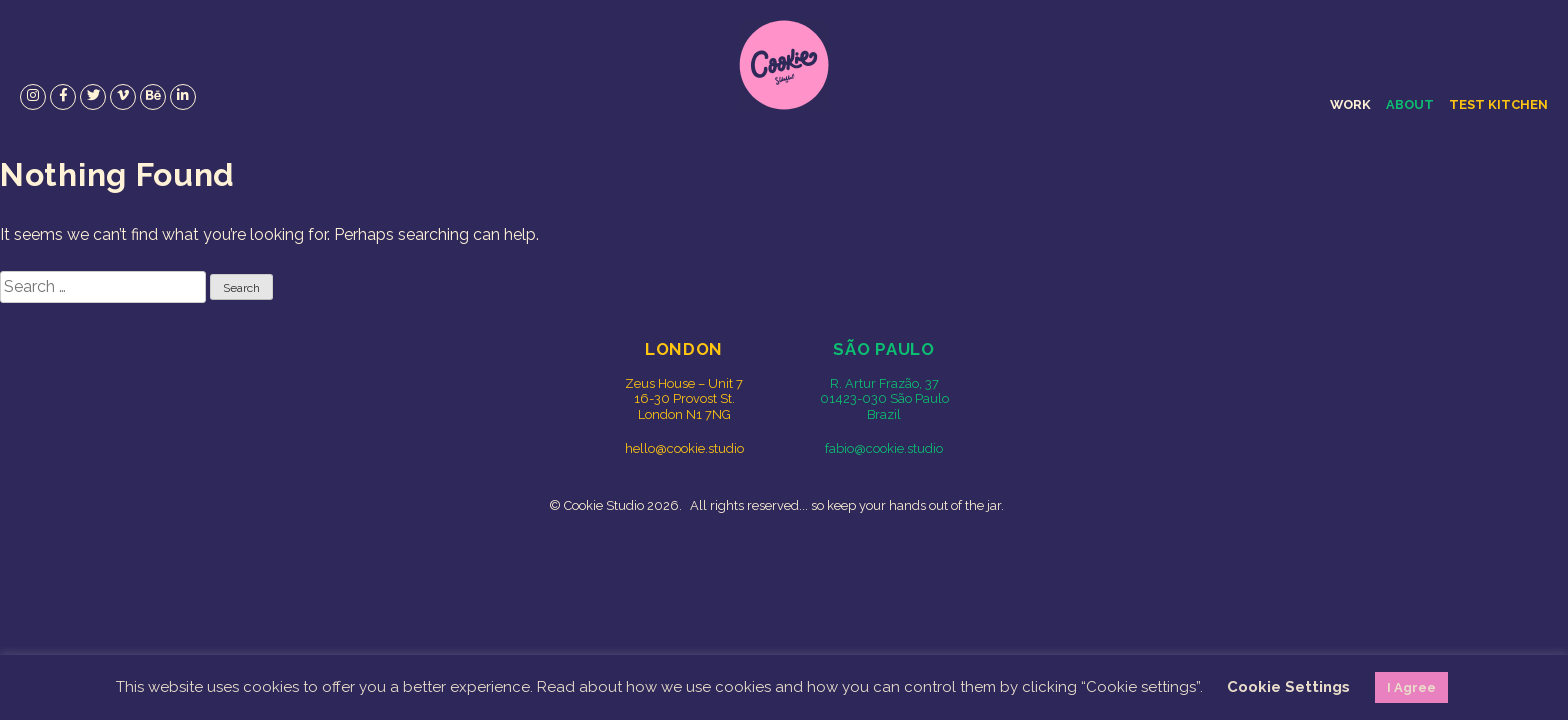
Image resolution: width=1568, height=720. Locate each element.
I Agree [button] (1411, 687)
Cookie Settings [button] (1288, 687)
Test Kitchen (1498, 104)
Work (1350, 104)
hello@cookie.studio (684, 448)
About (1410, 104)
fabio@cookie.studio (884, 448)
